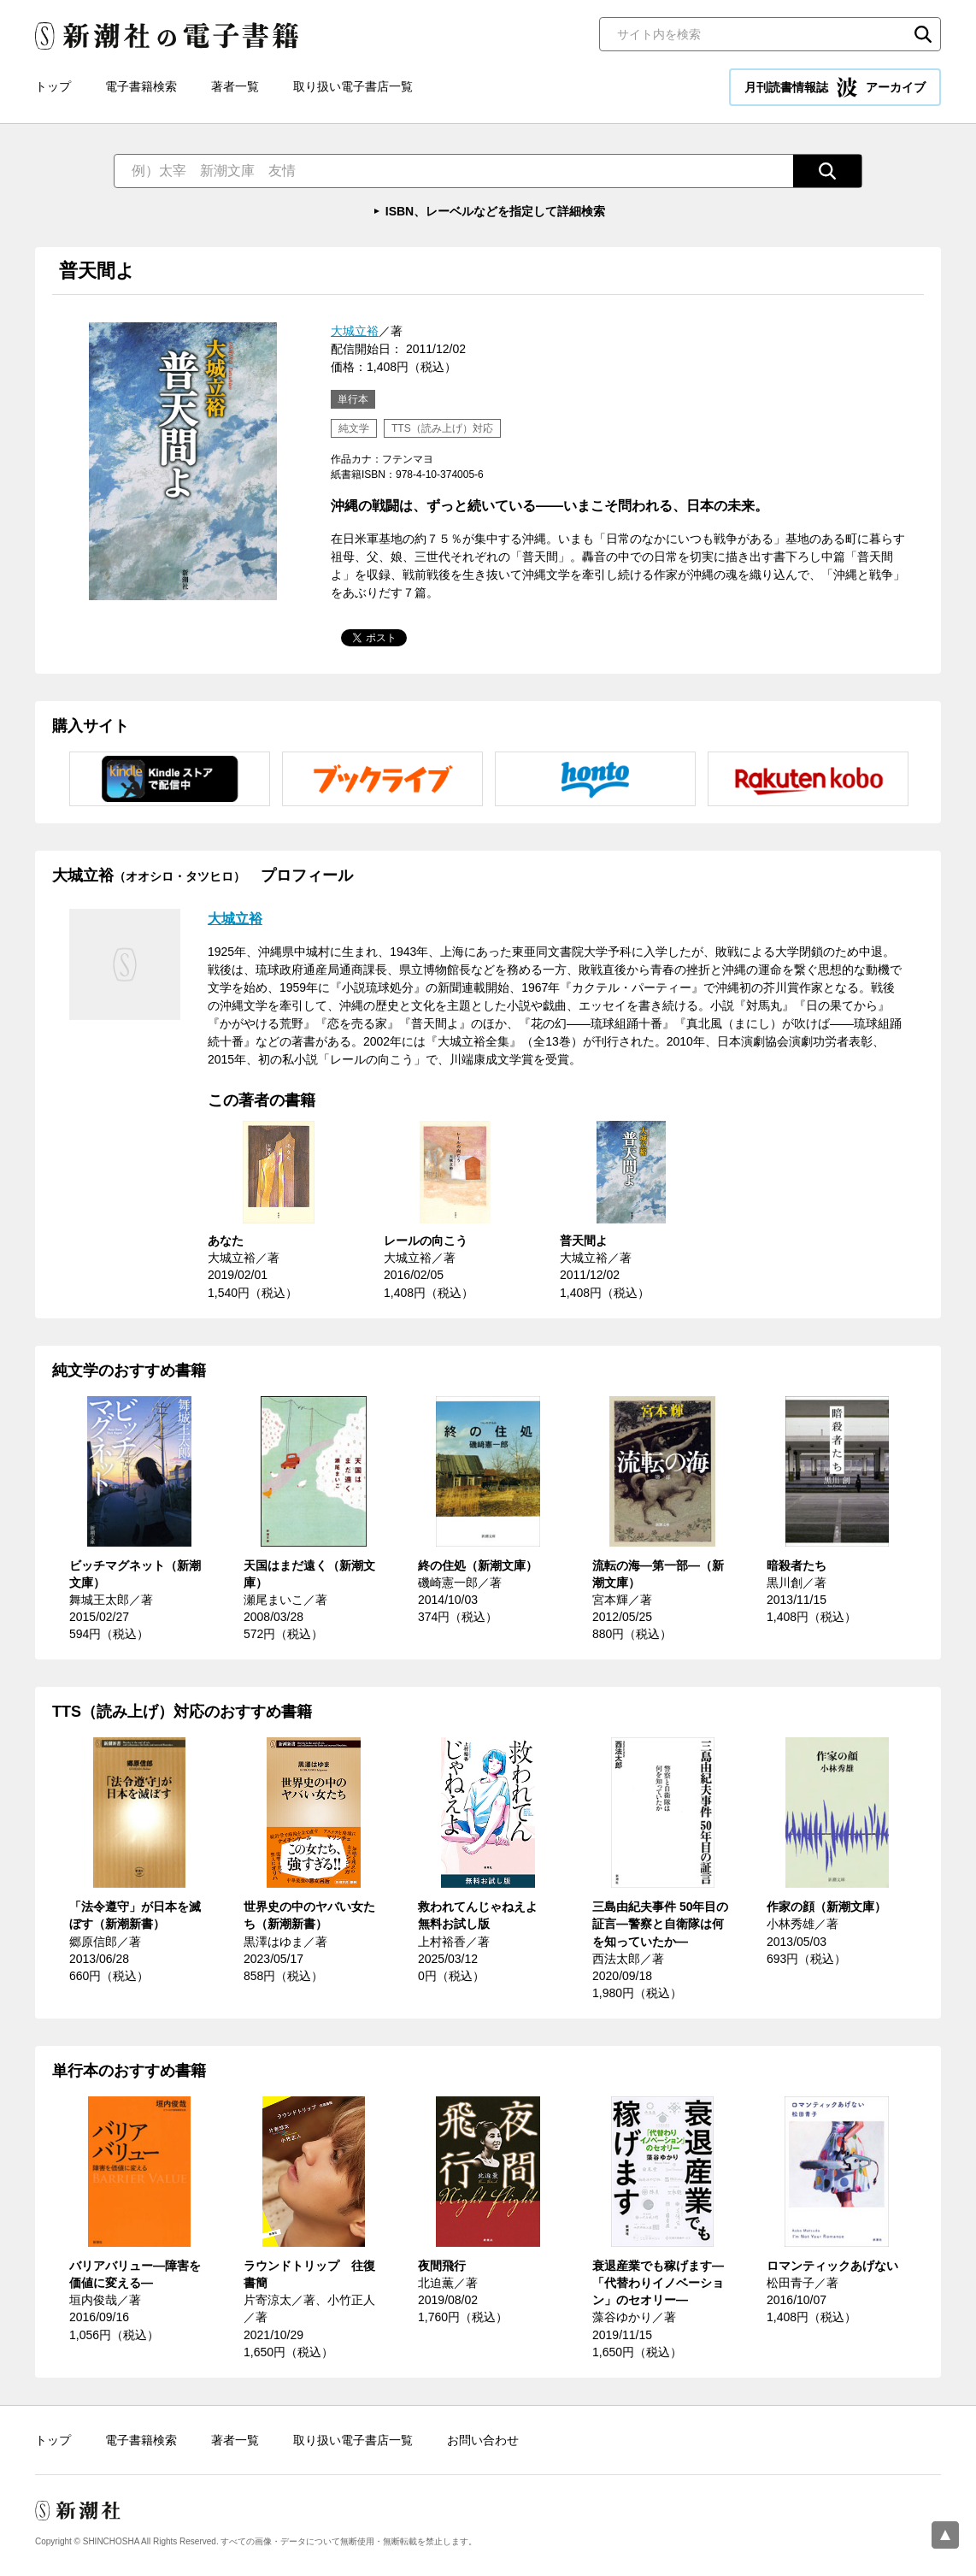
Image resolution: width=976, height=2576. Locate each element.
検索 (923, 34)
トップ (53, 86)
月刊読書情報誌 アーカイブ (835, 87)
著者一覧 (235, 86)
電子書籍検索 (141, 86)
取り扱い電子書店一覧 (353, 86)
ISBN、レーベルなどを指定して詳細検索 (495, 211)
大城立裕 (355, 331)
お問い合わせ (483, 2440)
